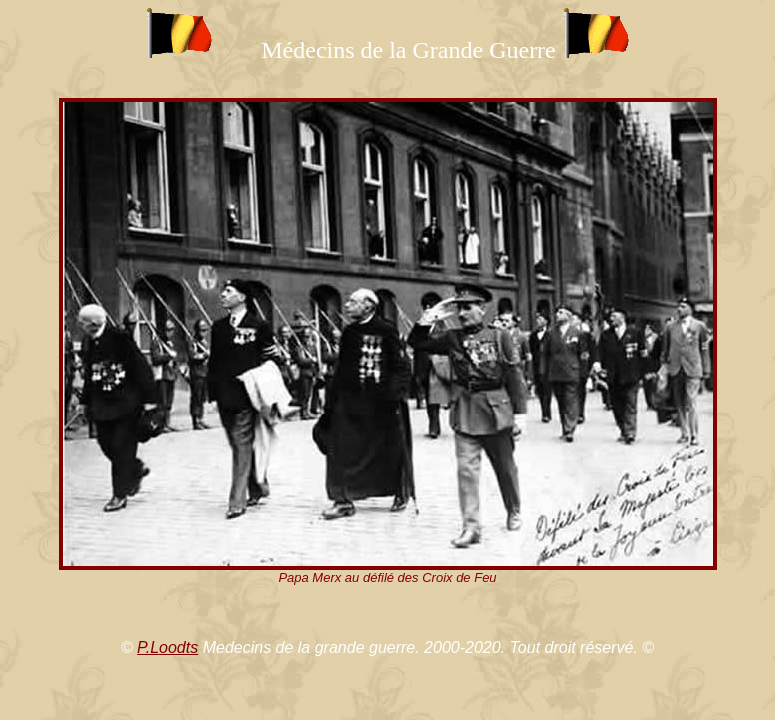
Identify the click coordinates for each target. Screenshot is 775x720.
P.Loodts (167, 647)
